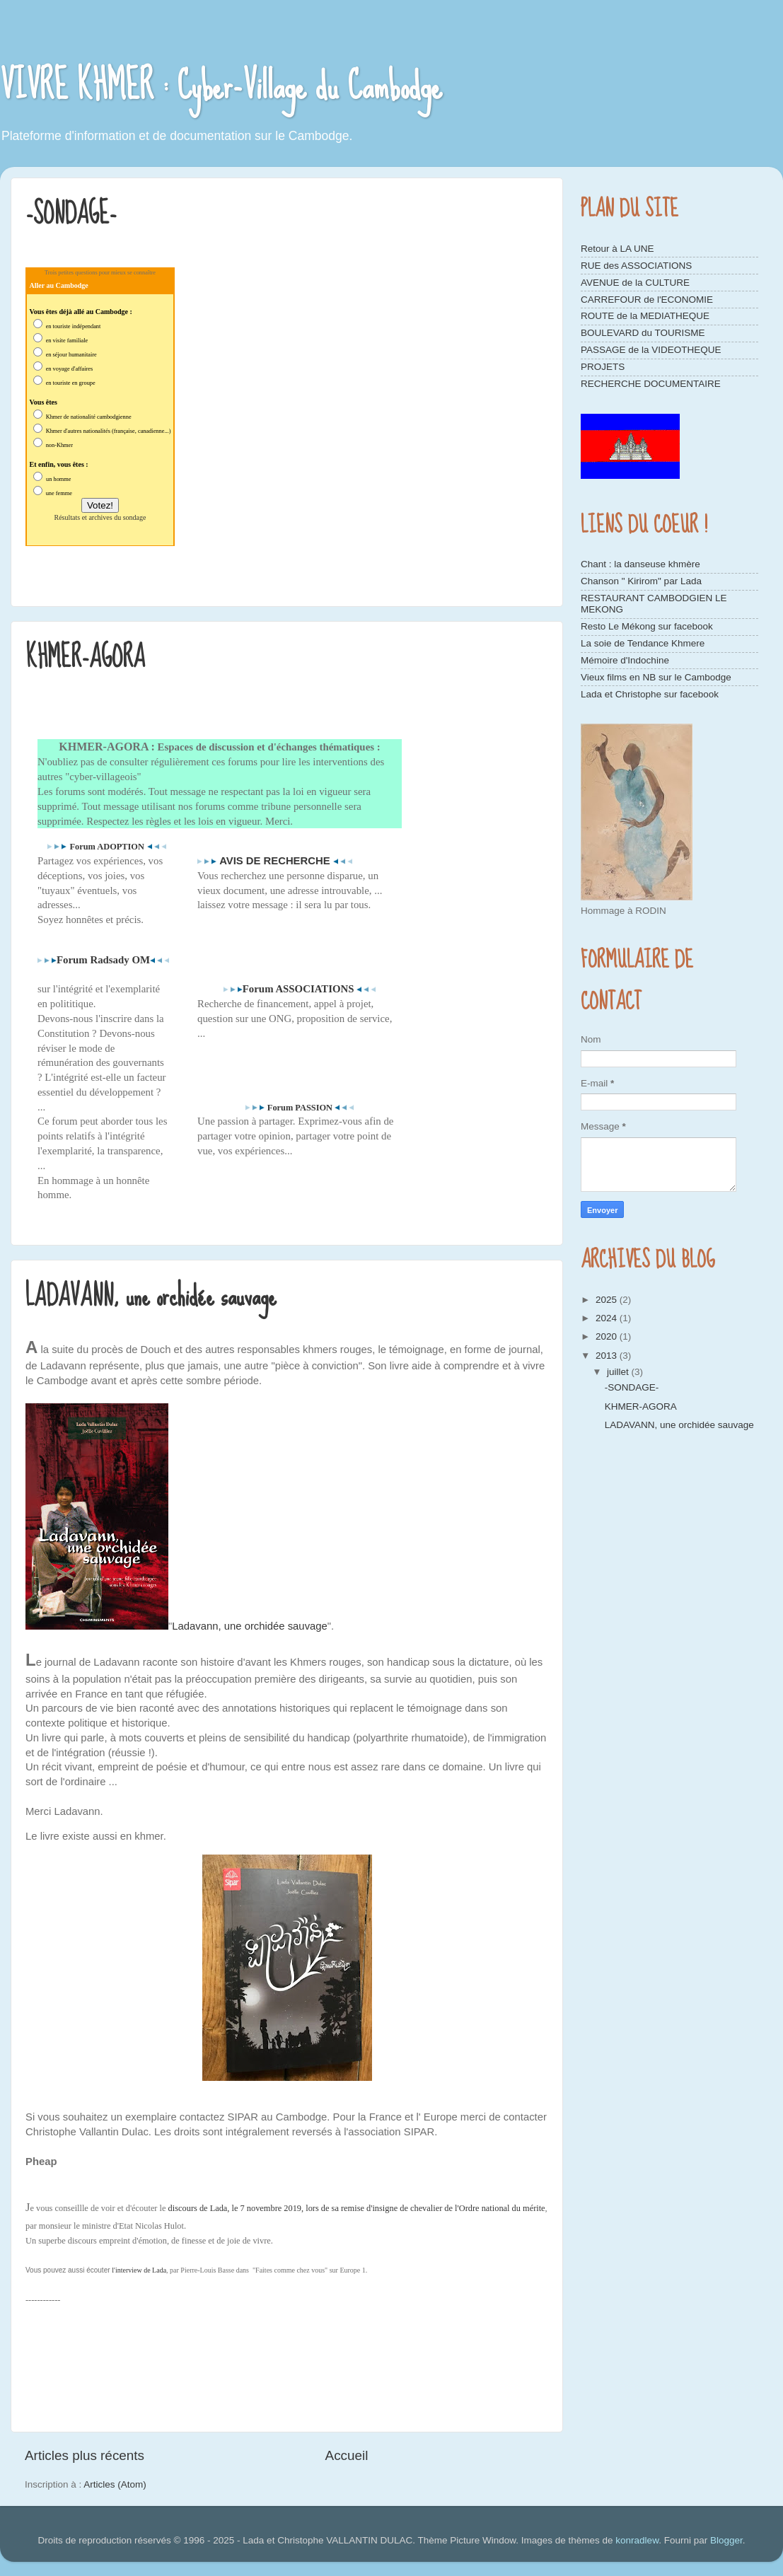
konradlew (637, 2540)
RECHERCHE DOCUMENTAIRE (651, 383)
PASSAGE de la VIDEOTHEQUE (651, 349)
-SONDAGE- (71, 213)
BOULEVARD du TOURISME (643, 332)
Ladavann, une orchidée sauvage (249, 1626)
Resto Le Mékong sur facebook (647, 626)
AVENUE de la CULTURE (635, 282)
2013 (608, 1355)
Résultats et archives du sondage (100, 517)
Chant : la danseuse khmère (640, 564)
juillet (619, 1372)
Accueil (347, 2455)
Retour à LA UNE (617, 248)
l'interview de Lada (139, 2270)
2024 (608, 1318)
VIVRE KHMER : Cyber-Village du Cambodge (221, 85)
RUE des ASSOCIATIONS (636, 265)
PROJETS (603, 366)
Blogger (726, 2540)
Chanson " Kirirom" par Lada (641, 581)
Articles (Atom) (114, 2484)
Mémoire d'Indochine (625, 660)
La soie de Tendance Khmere (642, 643)
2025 (608, 1299)
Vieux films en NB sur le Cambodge (656, 677)
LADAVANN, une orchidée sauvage (151, 1296)
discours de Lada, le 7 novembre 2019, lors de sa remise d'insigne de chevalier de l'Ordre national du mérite (356, 2208)
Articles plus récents (84, 2455)
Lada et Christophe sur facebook (650, 694)
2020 (608, 1336)
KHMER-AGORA (85, 657)
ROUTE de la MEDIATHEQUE (645, 316)
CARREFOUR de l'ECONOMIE (647, 299)
